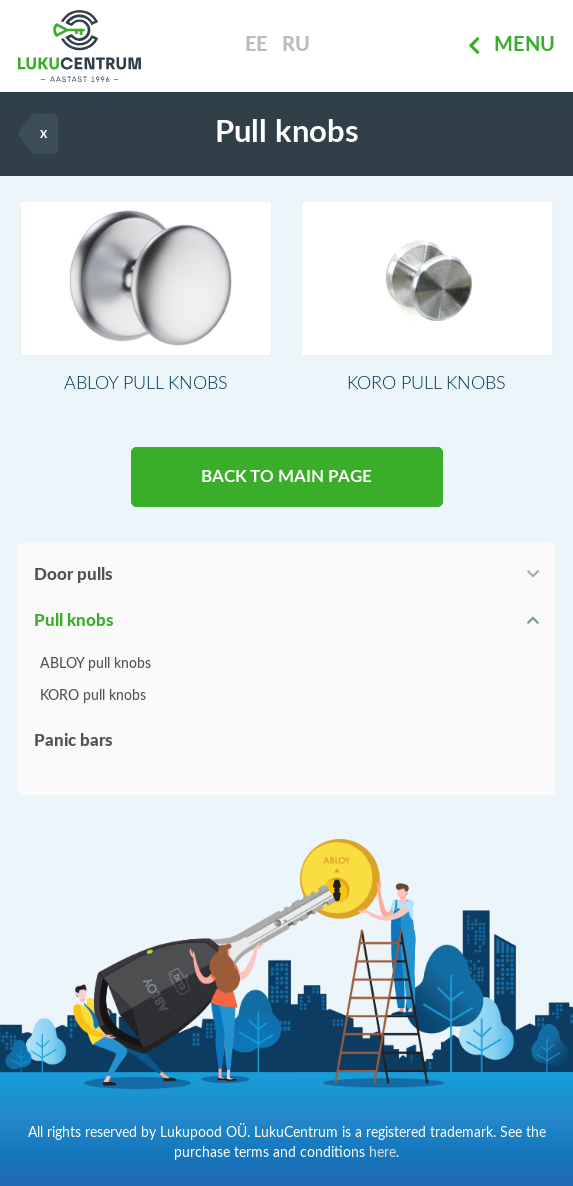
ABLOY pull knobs (95, 664)
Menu (511, 46)
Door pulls (73, 574)
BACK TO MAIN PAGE (286, 476)
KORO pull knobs (93, 696)
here (382, 1153)
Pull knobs (74, 620)
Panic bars (73, 740)
